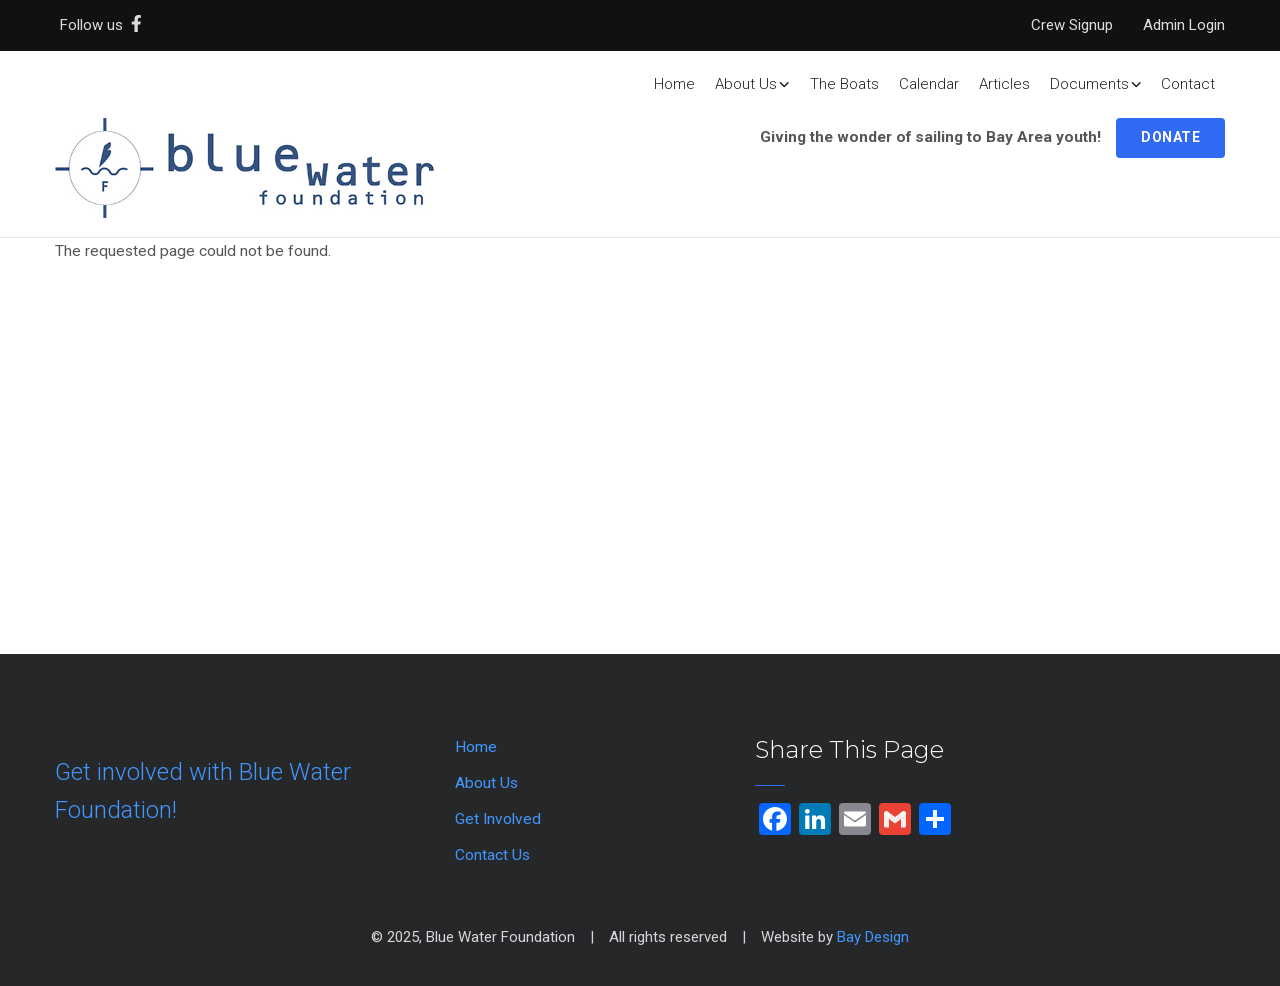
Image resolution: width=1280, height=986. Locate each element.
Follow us (105, 25)
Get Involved (498, 819)
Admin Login (1184, 25)
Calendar (929, 84)
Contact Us (492, 855)
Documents (1096, 84)
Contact (1188, 84)
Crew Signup (1072, 25)
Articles (1004, 84)
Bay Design (873, 937)
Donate (1170, 137)
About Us (752, 84)
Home (674, 84)
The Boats (844, 84)
